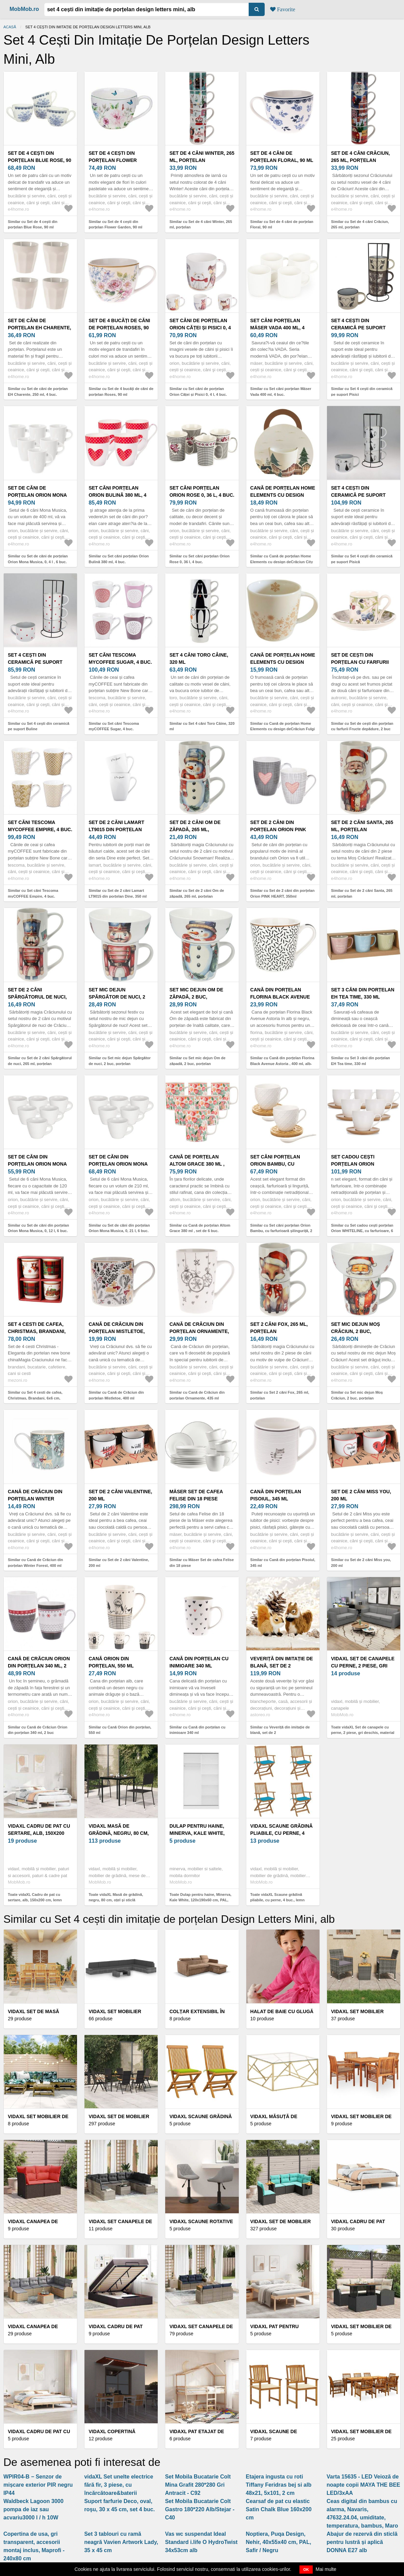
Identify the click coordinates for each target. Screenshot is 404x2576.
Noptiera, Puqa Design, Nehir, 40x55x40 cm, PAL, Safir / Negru (278, 2542)
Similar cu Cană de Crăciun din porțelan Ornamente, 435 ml (196, 1395)
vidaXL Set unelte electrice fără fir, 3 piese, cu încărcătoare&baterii (118, 2485)
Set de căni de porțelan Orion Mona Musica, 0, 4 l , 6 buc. (37, 495)
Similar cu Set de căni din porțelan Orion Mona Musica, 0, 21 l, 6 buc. (119, 1228)
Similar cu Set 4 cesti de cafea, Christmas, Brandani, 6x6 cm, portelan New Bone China (35, 1398)
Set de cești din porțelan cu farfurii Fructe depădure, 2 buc (363, 662)
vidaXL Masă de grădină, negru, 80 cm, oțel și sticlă (119, 1833)
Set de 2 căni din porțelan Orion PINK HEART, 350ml (278, 829)
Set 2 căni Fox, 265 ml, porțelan (279, 1327)
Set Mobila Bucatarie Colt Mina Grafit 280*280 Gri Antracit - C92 (198, 2485)
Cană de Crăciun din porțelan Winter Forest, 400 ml (35, 1499)
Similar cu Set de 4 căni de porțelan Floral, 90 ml (281, 224)
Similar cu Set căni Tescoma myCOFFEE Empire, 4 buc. (33, 893)
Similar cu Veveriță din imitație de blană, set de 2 (280, 1730)
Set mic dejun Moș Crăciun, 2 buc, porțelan (355, 1331)
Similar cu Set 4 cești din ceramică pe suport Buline (38, 726)
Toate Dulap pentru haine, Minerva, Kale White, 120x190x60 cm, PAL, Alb (200, 1900)
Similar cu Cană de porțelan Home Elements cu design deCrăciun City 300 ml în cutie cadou (281, 561)
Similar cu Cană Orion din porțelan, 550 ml (120, 1730)
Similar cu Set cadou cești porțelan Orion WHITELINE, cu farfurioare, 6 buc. (362, 1231)
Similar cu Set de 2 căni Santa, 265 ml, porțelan (361, 893)
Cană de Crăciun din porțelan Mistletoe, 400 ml (117, 1331)
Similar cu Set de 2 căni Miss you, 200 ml (361, 1563)
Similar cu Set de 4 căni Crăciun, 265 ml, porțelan (360, 224)
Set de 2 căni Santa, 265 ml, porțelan (362, 826)
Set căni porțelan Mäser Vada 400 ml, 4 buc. (277, 328)
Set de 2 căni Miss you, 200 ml (361, 1495)
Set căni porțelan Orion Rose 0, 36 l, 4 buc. (201, 491)
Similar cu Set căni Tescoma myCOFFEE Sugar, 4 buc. (114, 726)
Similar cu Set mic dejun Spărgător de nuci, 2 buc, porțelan (120, 1061)
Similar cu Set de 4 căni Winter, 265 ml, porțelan (200, 224)
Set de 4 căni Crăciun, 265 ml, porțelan (360, 156)
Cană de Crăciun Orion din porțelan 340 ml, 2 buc (39, 1666)
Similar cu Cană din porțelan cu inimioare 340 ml (197, 1730)
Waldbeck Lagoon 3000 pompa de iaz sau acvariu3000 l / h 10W (33, 2509)
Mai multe (326, 2569)
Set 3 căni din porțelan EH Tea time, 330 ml (362, 993)
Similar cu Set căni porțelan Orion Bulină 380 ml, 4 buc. (119, 559)
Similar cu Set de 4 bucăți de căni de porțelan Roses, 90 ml (121, 391)
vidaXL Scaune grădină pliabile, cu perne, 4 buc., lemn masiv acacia (282, 1833)
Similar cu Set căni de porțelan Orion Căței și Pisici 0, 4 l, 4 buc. (198, 391)
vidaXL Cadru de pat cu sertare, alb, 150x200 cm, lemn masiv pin (39, 1833)
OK (306, 2569)
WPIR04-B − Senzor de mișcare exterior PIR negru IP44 (38, 2485)
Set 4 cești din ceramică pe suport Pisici (358, 328)
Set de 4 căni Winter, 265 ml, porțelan (201, 156)
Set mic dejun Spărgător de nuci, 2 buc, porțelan (117, 997)
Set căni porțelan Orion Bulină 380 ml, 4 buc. (117, 495)
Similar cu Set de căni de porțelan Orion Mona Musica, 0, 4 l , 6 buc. (38, 559)
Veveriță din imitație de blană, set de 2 (281, 1662)
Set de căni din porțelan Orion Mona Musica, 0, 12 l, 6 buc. (37, 1164)
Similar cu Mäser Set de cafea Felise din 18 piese (201, 1563)
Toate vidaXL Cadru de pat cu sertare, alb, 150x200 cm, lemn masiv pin (35, 1900)
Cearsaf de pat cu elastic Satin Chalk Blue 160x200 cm (279, 2509)
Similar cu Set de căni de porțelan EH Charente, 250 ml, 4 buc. (38, 391)
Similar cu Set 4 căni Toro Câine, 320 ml (201, 726)
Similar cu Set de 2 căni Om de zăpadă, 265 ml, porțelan (196, 893)
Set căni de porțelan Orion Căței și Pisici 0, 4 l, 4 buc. (200, 328)
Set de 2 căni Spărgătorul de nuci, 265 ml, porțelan (37, 997)
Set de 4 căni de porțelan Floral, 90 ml (281, 156)
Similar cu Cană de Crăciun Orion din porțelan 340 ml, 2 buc (37, 1730)
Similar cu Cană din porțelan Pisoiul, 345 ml (282, 1563)
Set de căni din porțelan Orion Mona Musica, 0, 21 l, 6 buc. (118, 1164)
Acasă (9, 27)
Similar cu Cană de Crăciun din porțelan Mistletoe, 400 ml (116, 1395)
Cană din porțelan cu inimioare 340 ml (198, 1662)
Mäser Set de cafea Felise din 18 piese (196, 1495)
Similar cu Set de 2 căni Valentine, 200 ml (119, 1563)
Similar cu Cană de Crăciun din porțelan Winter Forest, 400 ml (35, 1563)
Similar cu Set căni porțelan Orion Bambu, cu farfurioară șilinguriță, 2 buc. (281, 1231)
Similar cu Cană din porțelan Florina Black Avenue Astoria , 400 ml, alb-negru (282, 1063)
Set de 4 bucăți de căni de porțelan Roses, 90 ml (119, 328)
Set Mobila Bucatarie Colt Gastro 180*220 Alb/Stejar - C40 (199, 2509)
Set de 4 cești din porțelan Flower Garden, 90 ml (113, 160)
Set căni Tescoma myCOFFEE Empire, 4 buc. (40, 826)
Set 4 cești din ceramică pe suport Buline (35, 662)
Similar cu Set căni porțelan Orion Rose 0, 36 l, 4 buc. (199, 559)
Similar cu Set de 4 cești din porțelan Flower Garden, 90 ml (115, 224)
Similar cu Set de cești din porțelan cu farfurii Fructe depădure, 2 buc (362, 726)
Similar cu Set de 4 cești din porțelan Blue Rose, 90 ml (33, 224)
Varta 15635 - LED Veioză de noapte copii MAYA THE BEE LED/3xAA (363, 2485)
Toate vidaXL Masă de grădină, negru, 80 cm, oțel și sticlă (116, 1897)
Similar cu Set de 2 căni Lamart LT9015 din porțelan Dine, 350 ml (117, 893)
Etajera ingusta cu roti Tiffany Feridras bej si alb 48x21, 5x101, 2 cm (279, 2485)
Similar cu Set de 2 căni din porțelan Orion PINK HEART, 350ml (282, 893)
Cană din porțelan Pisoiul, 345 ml (275, 1495)
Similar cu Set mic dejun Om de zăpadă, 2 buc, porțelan (197, 1061)
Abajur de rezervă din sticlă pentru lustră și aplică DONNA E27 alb (362, 2542)
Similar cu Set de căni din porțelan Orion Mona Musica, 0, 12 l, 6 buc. (38, 1228)
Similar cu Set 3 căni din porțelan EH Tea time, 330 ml (360, 1061)
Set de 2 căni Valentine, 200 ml (120, 1495)
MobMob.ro (24, 9)
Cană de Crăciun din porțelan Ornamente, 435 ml (199, 1331)
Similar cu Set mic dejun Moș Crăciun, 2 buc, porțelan (357, 1395)
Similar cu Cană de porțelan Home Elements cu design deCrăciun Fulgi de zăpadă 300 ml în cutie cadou (282, 729)
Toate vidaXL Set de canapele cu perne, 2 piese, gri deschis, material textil (362, 1732)
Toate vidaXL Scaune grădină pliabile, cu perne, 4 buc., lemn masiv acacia (277, 1900)
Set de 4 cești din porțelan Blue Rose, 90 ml (39, 160)
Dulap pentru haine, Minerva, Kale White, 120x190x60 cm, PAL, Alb (199, 1833)
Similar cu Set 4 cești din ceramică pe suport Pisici (361, 391)
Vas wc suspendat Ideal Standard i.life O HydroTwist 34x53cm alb (201, 2542)
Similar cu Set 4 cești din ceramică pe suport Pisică (361, 559)
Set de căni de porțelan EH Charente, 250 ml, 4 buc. (39, 328)
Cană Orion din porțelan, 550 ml (111, 1662)
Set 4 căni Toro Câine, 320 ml (198, 658)
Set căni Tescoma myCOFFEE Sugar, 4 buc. (120, 658)
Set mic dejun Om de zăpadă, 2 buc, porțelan (196, 997)
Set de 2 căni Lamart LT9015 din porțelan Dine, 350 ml (116, 829)
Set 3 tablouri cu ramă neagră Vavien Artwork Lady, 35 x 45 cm (121, 2542)
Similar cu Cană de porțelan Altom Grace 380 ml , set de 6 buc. (199, 1228)
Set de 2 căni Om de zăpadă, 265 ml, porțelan (194, 829)
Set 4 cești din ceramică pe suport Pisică (358, 495)
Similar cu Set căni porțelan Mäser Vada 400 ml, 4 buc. (280, 391)
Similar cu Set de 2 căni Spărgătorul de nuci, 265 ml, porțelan (40, 1061)
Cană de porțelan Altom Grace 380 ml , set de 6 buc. (196, 1164)
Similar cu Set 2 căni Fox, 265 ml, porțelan (279, 1395)
